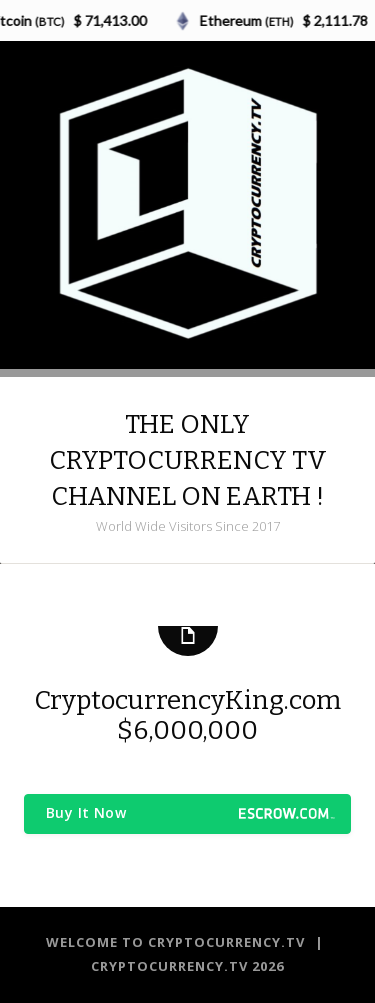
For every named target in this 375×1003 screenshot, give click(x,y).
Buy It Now (86, 812)
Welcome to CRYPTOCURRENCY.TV (177, 942)
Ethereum (249, 20)
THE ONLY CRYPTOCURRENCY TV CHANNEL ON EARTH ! (188, 460)
